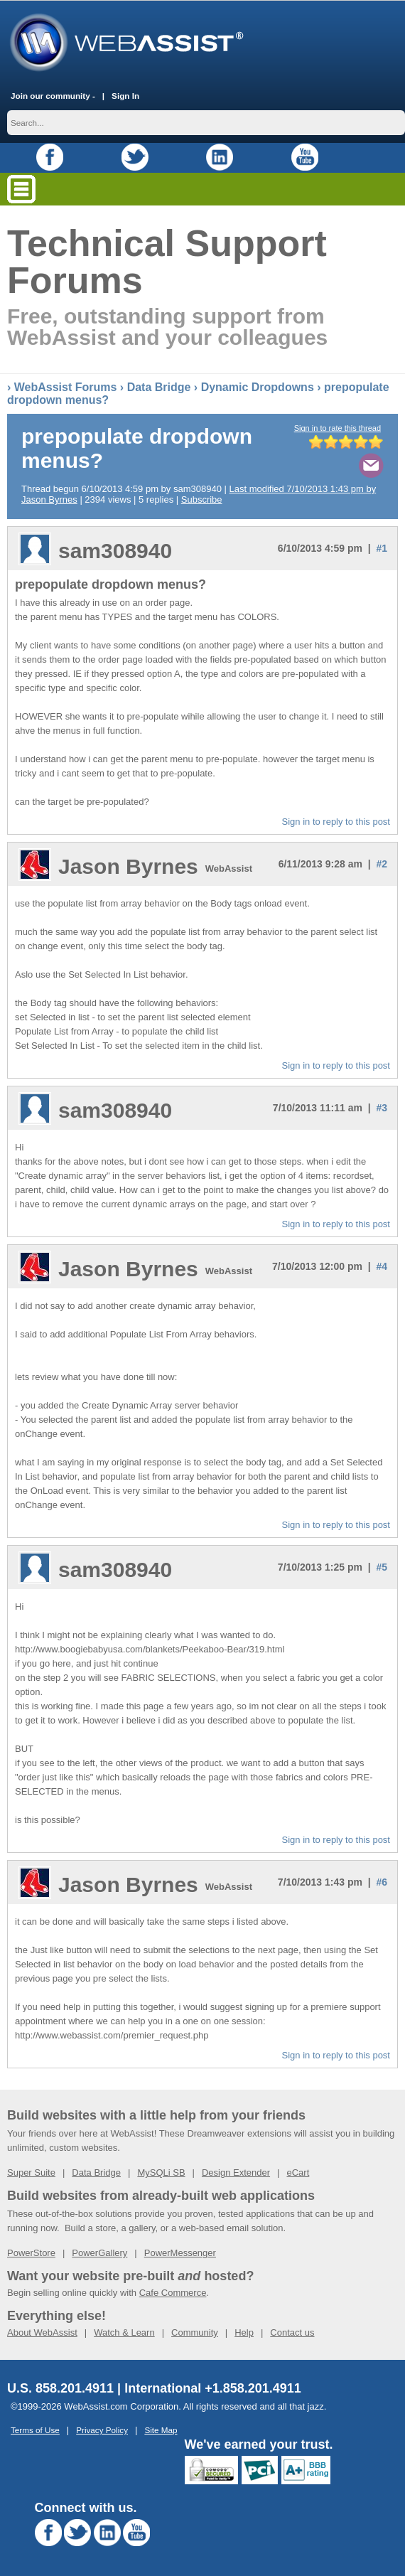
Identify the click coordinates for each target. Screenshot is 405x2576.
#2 (381, 863)
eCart (297, 2171)
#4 (381, 1265)
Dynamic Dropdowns (257, 386)
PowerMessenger (180, 2252)
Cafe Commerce (173, 2292)
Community (194, 2331)
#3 (381, 1107)
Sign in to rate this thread (337, 427)
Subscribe (201, 498)
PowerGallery (99, 2252)
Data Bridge (159, 386)
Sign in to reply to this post (336, 821)
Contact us (292, 2331)
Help (244, 2331)
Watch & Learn (124, 2331)
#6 (381, 1881)
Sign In (125, 95)
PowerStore (31, 2252)
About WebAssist (42, 2331)
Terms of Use (35, 2429)
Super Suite (31, 2171)
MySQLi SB (161, 2171)
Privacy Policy (102, 2429)
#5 (381, 1566)
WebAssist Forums (65, 386)
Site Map (160, 2429)
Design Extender (236, 2171)
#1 (381, 547)
